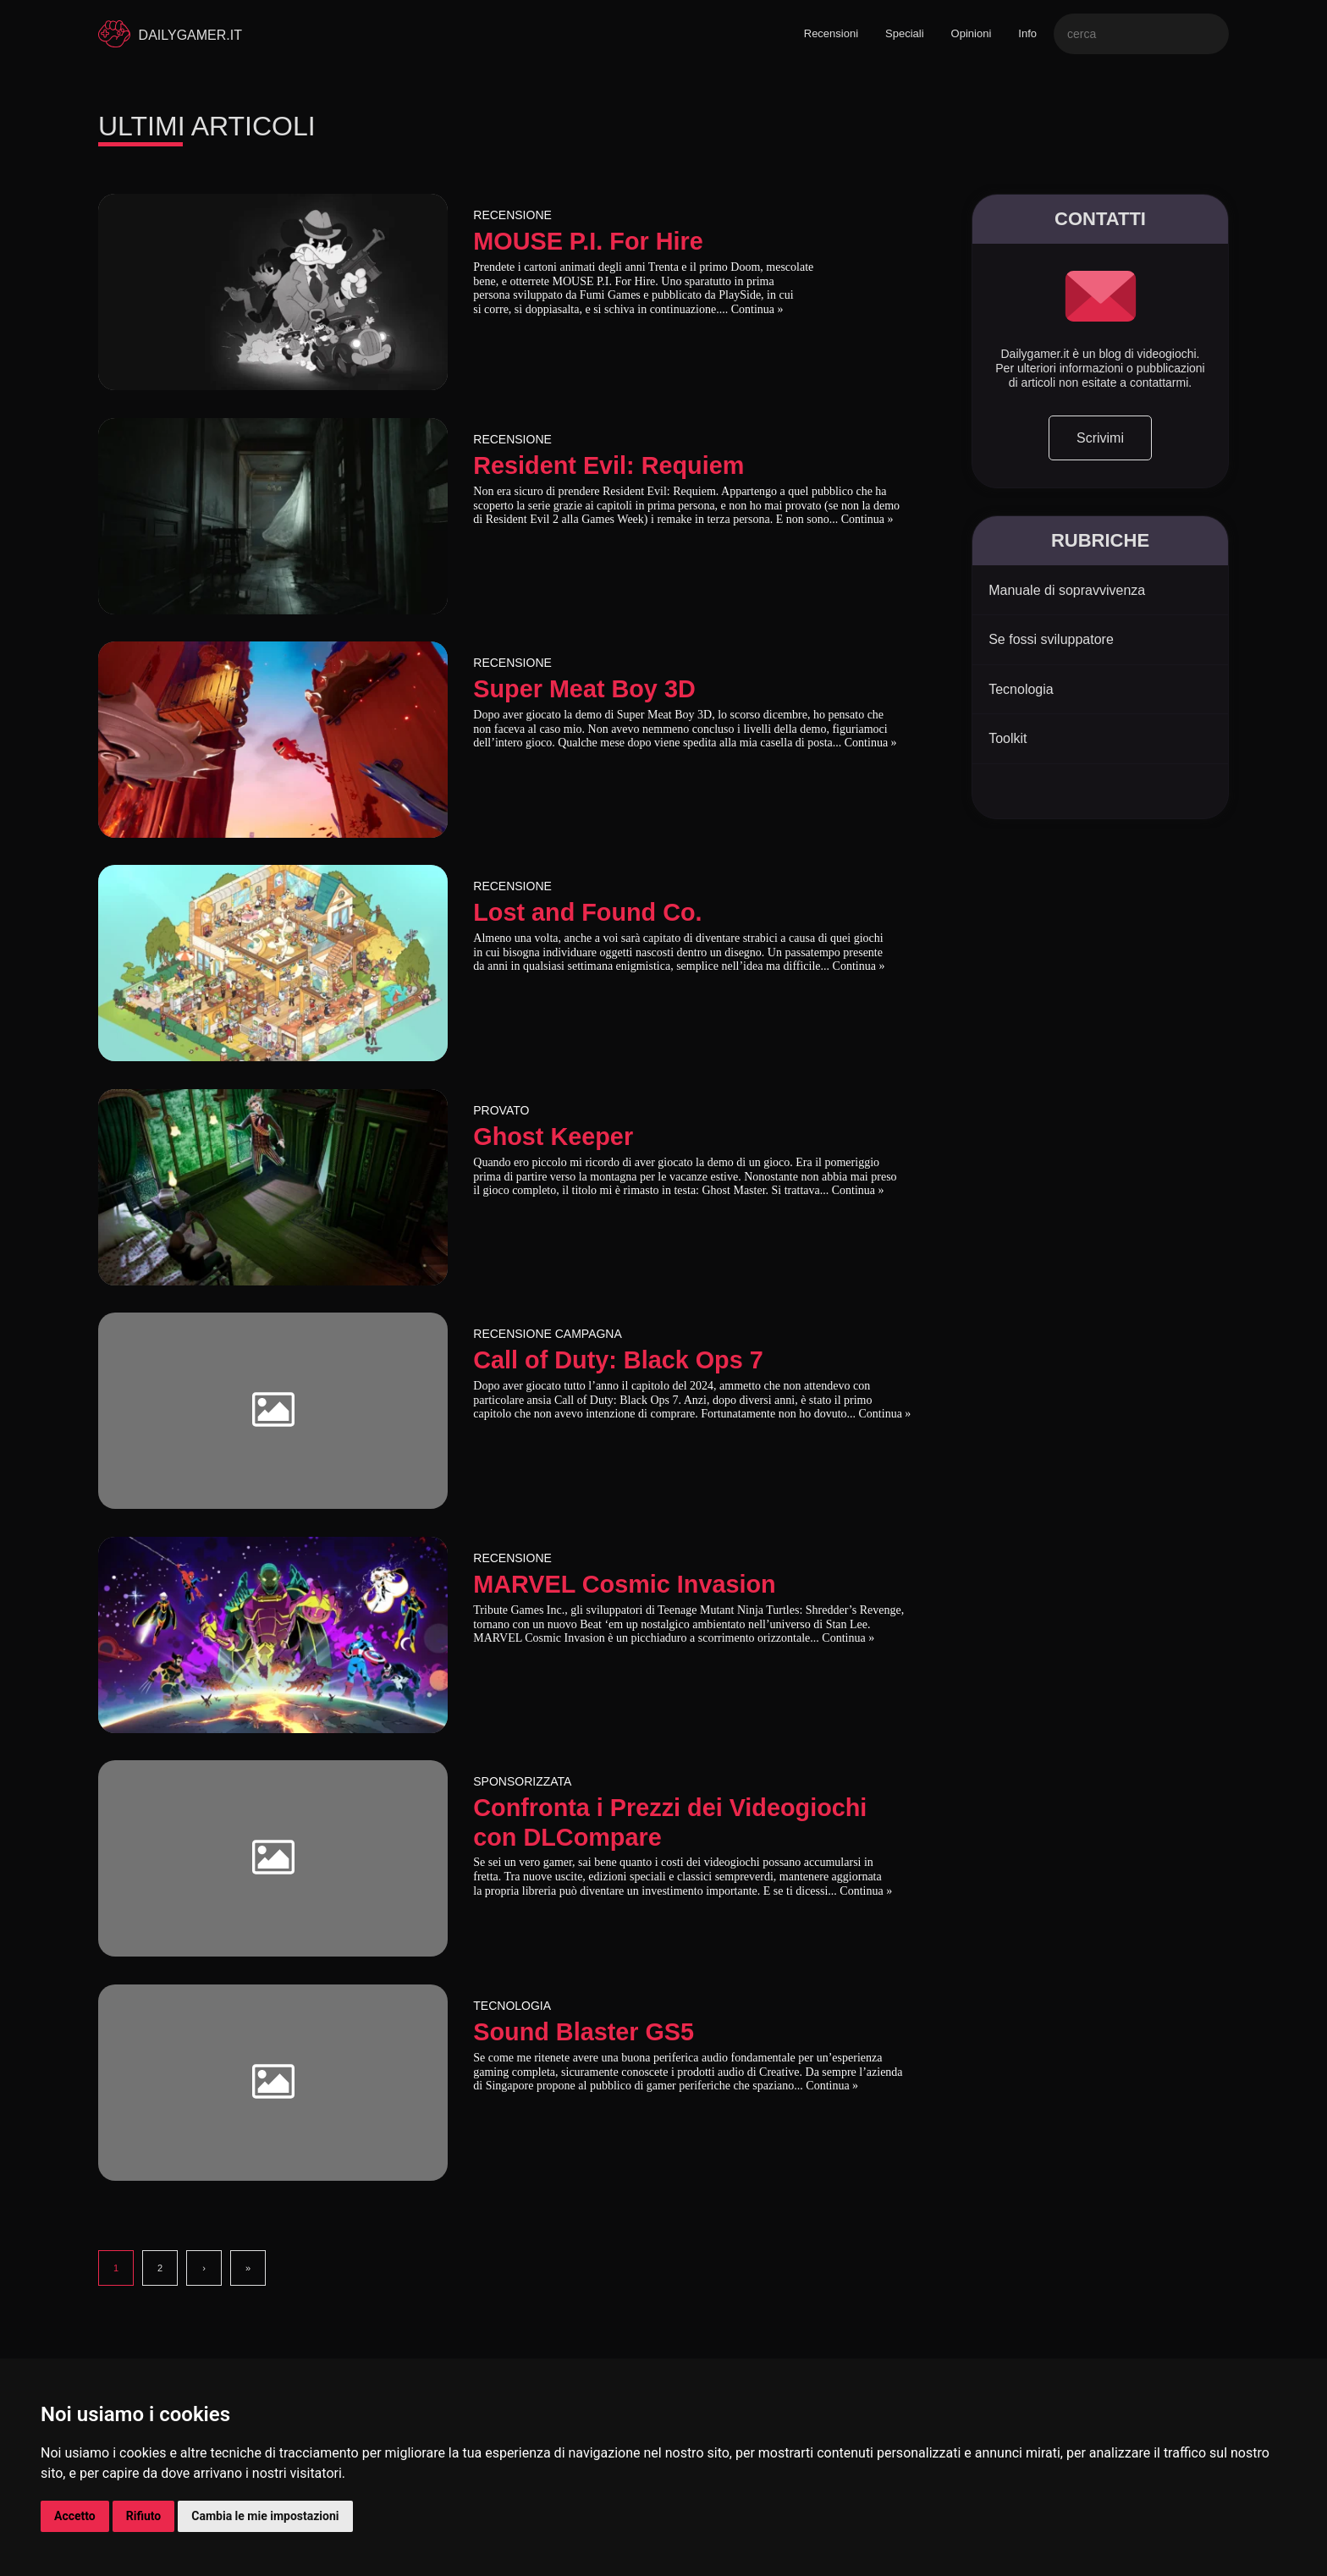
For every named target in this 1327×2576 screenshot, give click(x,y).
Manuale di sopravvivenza (1066, 590)
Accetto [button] (75, 2516)
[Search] (1141, 34)
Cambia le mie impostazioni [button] (265, 2516)
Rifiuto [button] (144, 2516)
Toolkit (1007, 738)
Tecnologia (1021, 689)
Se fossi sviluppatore (1051, 639)
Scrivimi (1100, 438)
